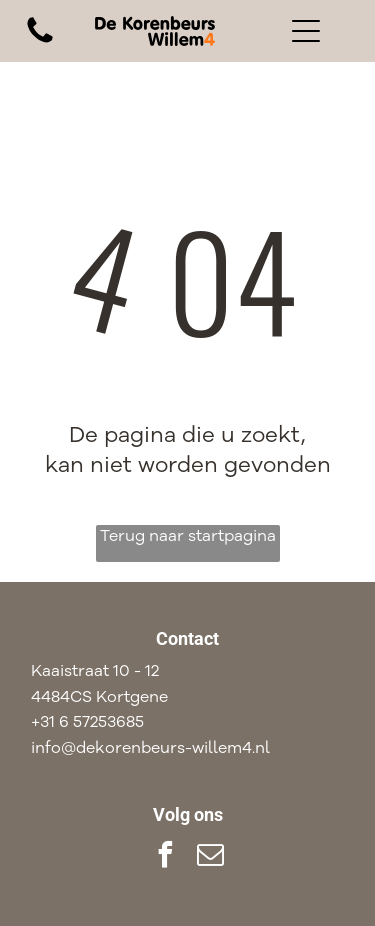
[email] (210, 857)
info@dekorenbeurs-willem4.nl (150, 748)
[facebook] (165, 857)
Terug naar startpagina (188, 536)
